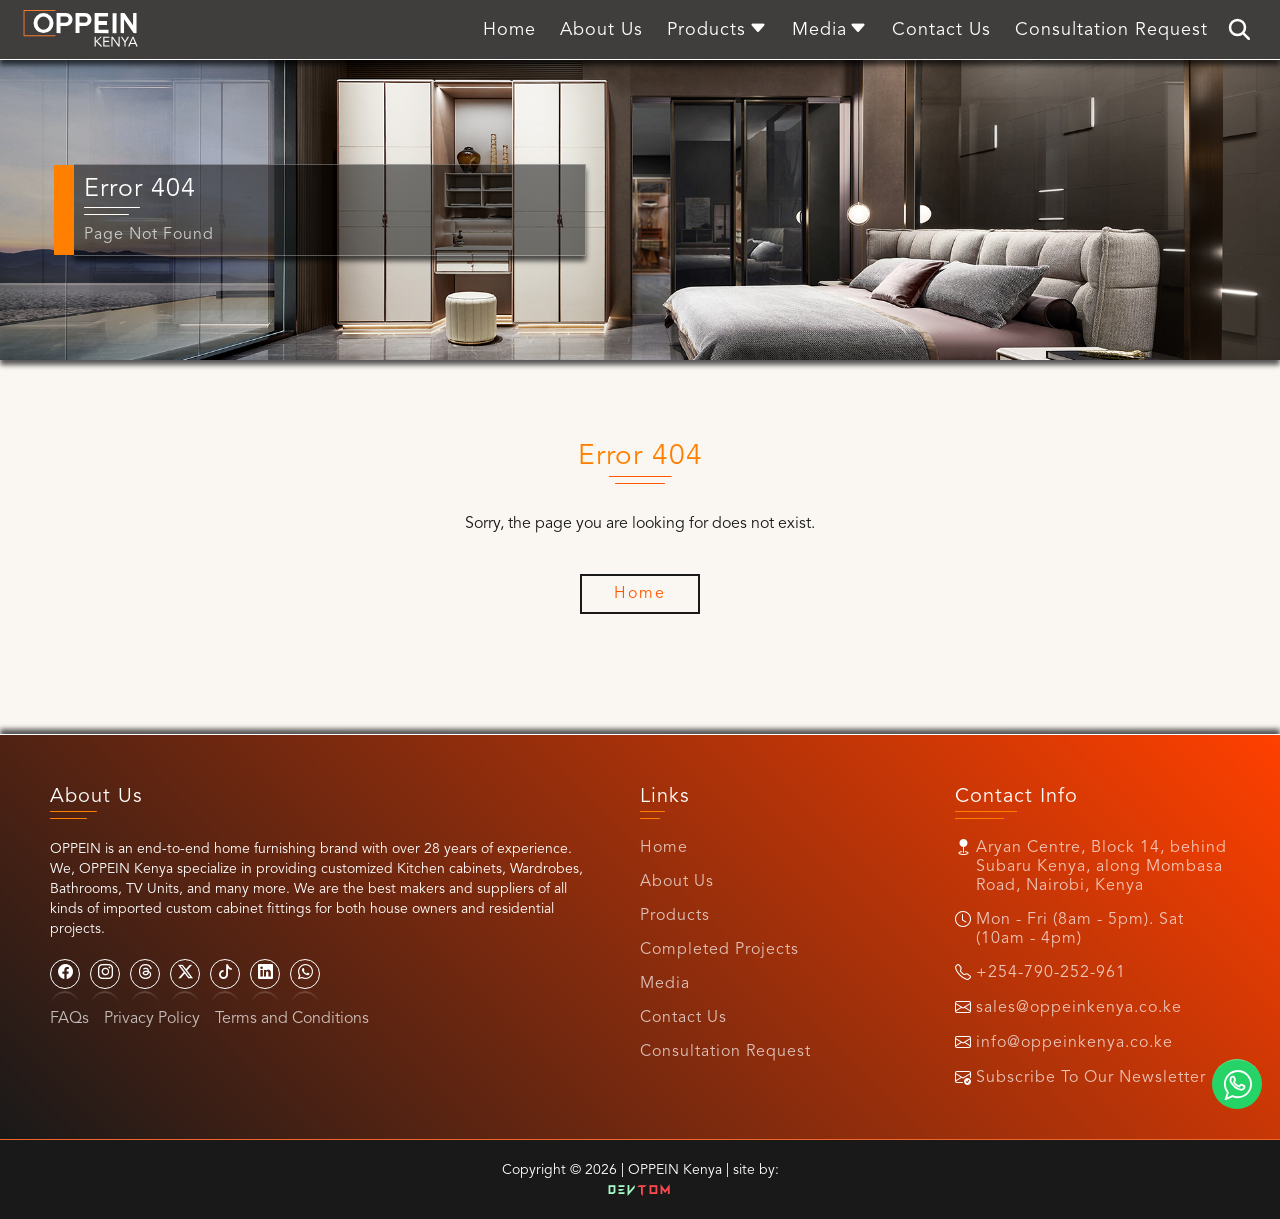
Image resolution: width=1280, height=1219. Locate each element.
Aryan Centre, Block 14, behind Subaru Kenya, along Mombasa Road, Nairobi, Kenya (1101, 867)
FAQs (69, 1019)
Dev (640, 1191)
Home (664, 848)
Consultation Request (725, 1052)
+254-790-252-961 (1051, 973)
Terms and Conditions (292, 1019)
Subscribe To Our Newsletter (1091, 1078)
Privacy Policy (152, 1019)
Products (675, 916)
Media (665, 984)
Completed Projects (719, 950)
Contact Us (683, 1018)
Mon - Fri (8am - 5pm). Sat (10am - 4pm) (1080, 929)
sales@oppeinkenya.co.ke (1079, 1008)
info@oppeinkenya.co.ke (1074, 1043)
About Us (677, 882)
